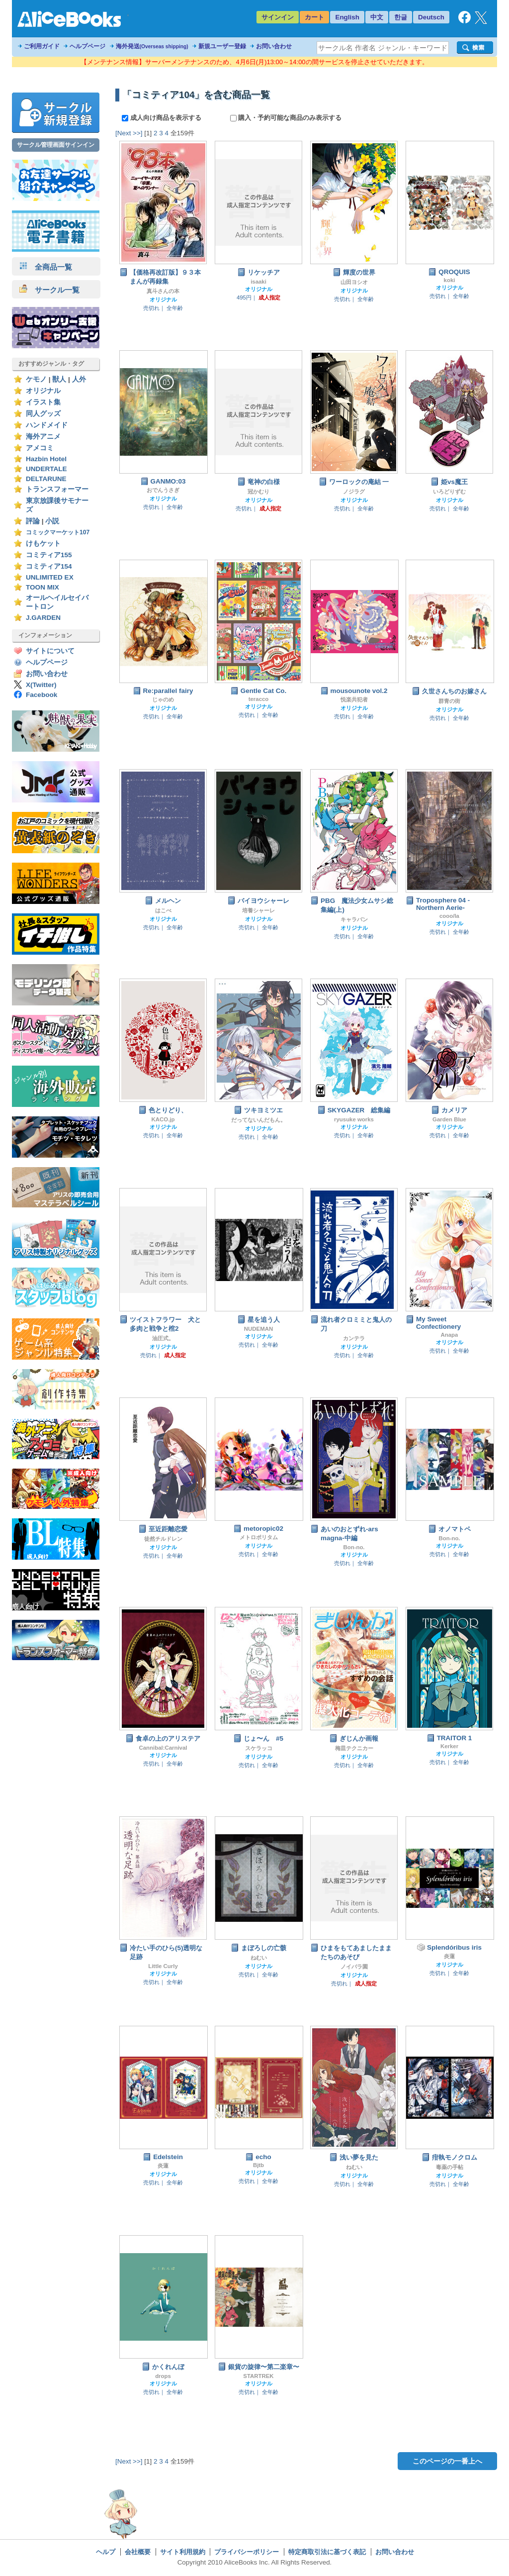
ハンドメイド (47, 425)
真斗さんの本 (163, 291)
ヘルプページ (87, 46)
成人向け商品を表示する (162, 117)
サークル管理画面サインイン (55, 144)
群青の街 (449, 701)
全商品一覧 (45, 267)
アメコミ (40, 448)
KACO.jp (163, 1119)
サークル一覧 (49, 290)
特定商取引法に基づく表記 (327, 2552)
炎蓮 (449, 1956)
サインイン (277, 17)
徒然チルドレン (163, 1539)
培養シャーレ (258, 910)
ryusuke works (354, 1119)
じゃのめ (163, 699)
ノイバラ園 (354, 1967)
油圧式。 (163, 1338)
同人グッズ (43, 413)
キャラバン (354, 919)
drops (163, 2376)
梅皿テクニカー (354, 1748)
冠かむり (258, 492)
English (347, 17)
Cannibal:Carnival (163, 1748)
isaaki (258, 282)
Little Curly (163, 1966)
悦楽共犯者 (354, 699)
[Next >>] (129, 133)
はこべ (163, 910)
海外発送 (152, 46)
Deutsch (431, 17)
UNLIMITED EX (50, 577)
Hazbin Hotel (46, 459)
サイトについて (50, 651)
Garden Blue (449, 1119)
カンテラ (354, 1338)
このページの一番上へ (447, 2461)
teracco (259, 699)
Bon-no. (353, 1547)
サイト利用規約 (182, 2552)
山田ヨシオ (354, 282)
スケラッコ (258, 1748)
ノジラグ (354, 492)
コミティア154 (49, 566)
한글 (400, 17)
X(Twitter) (41, 685)
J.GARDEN (43, 617)
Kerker (449, 1746)
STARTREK (258, 2376)
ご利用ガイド (42, 46)
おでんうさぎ (163, 490)
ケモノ (36, 379)
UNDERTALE (46, 469)
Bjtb (258, 2165)
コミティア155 (49, 555)
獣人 (59, 379)
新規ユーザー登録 (222, 46)
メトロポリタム (259, 1537)
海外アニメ (43, 436)
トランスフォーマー (57, 489)
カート (314, 17)
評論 (33, 521)
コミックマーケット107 (57, 532)
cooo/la (449, 916)
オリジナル (43, 391)
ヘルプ (105, 2552)
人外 (79, 379)
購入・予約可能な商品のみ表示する (286, 117)
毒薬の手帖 (449, 2167)
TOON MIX (42, 587)
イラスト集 (43, 402)
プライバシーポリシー (246, 2552)
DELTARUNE (46, 479)
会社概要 (138, 2552)
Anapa (449, 1335)
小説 (52, 521)
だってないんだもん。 (258, 1120)
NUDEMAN (258, 1329)
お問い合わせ (274, 46)
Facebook (41, 694)
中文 (376, 17)
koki (449, 280)
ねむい (259, 1958)
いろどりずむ (449, 492)
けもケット (43, 543)
